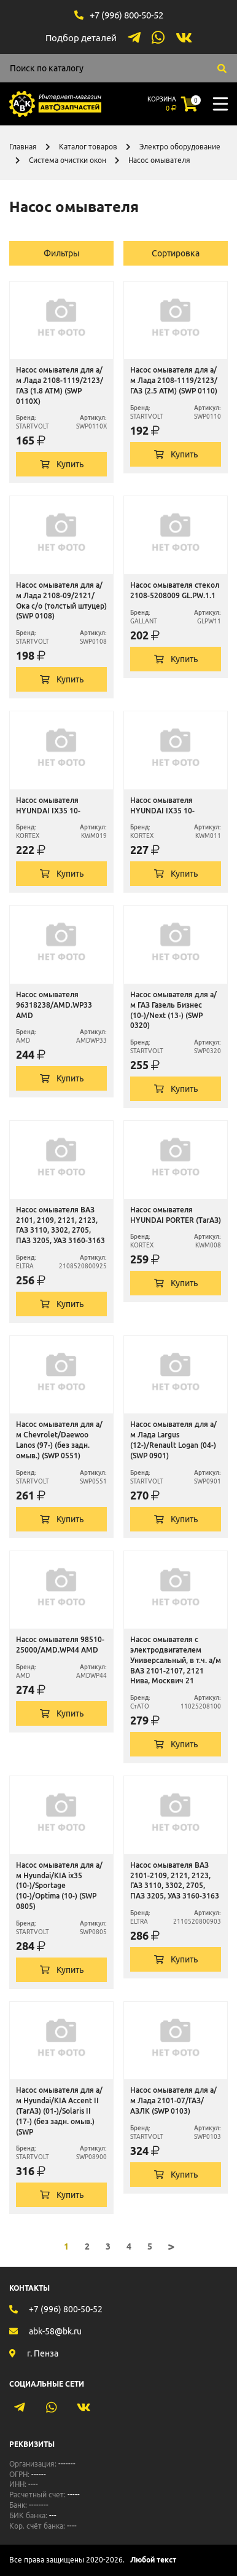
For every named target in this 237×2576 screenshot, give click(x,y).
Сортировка (176, 253)
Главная (23, 147)
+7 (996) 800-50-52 (126, 15)
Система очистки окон (67, 160)
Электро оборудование (179, 147)
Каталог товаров (88, 147)
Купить (62, 464)
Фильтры (62, 253)
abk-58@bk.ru (55, 2331)
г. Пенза (42, 2353)
